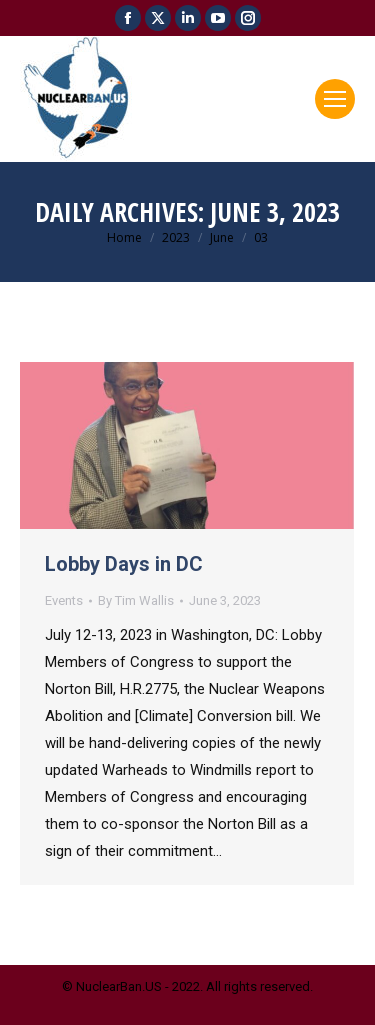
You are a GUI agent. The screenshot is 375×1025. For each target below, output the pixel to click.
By (136, 600)
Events (64, 600)
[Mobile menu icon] (335, 99)
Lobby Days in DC (124, 564)
